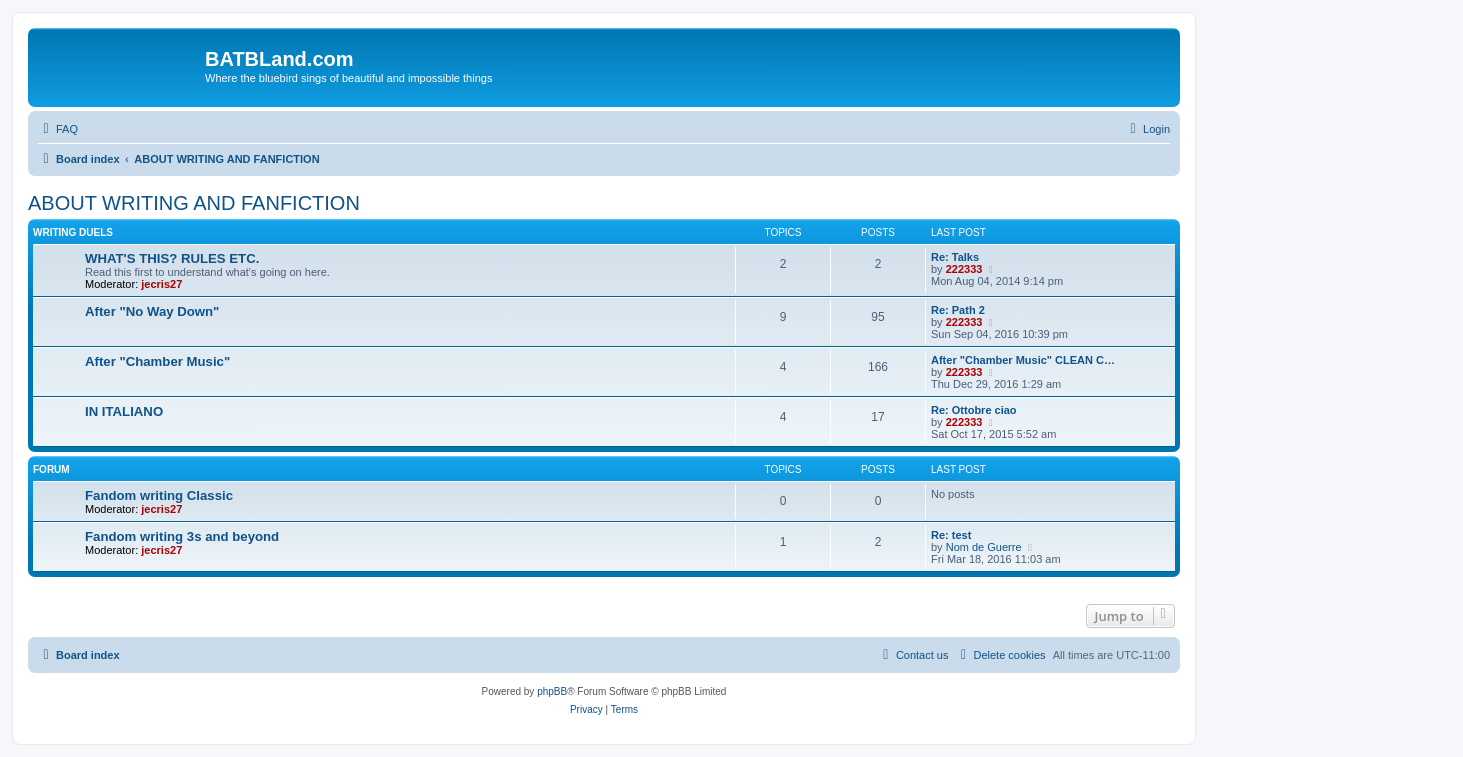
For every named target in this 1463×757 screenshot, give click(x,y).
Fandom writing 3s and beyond (182, 536)
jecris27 (161, 284)
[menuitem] (58, 129)
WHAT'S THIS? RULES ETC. (172, 258)
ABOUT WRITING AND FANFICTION (194, 203)
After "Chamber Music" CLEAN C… (1023, 360)
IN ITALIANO (124, 411)
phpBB (552, 691)
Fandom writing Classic (159, 495)
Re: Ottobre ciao (974, 410)
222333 (964, 269)
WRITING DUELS (73, 232)
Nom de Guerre (984, 547)
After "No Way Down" (152, 311)
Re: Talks (955, 257)
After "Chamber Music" (157, 361)
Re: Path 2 (958, 310)
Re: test (951, 535)
